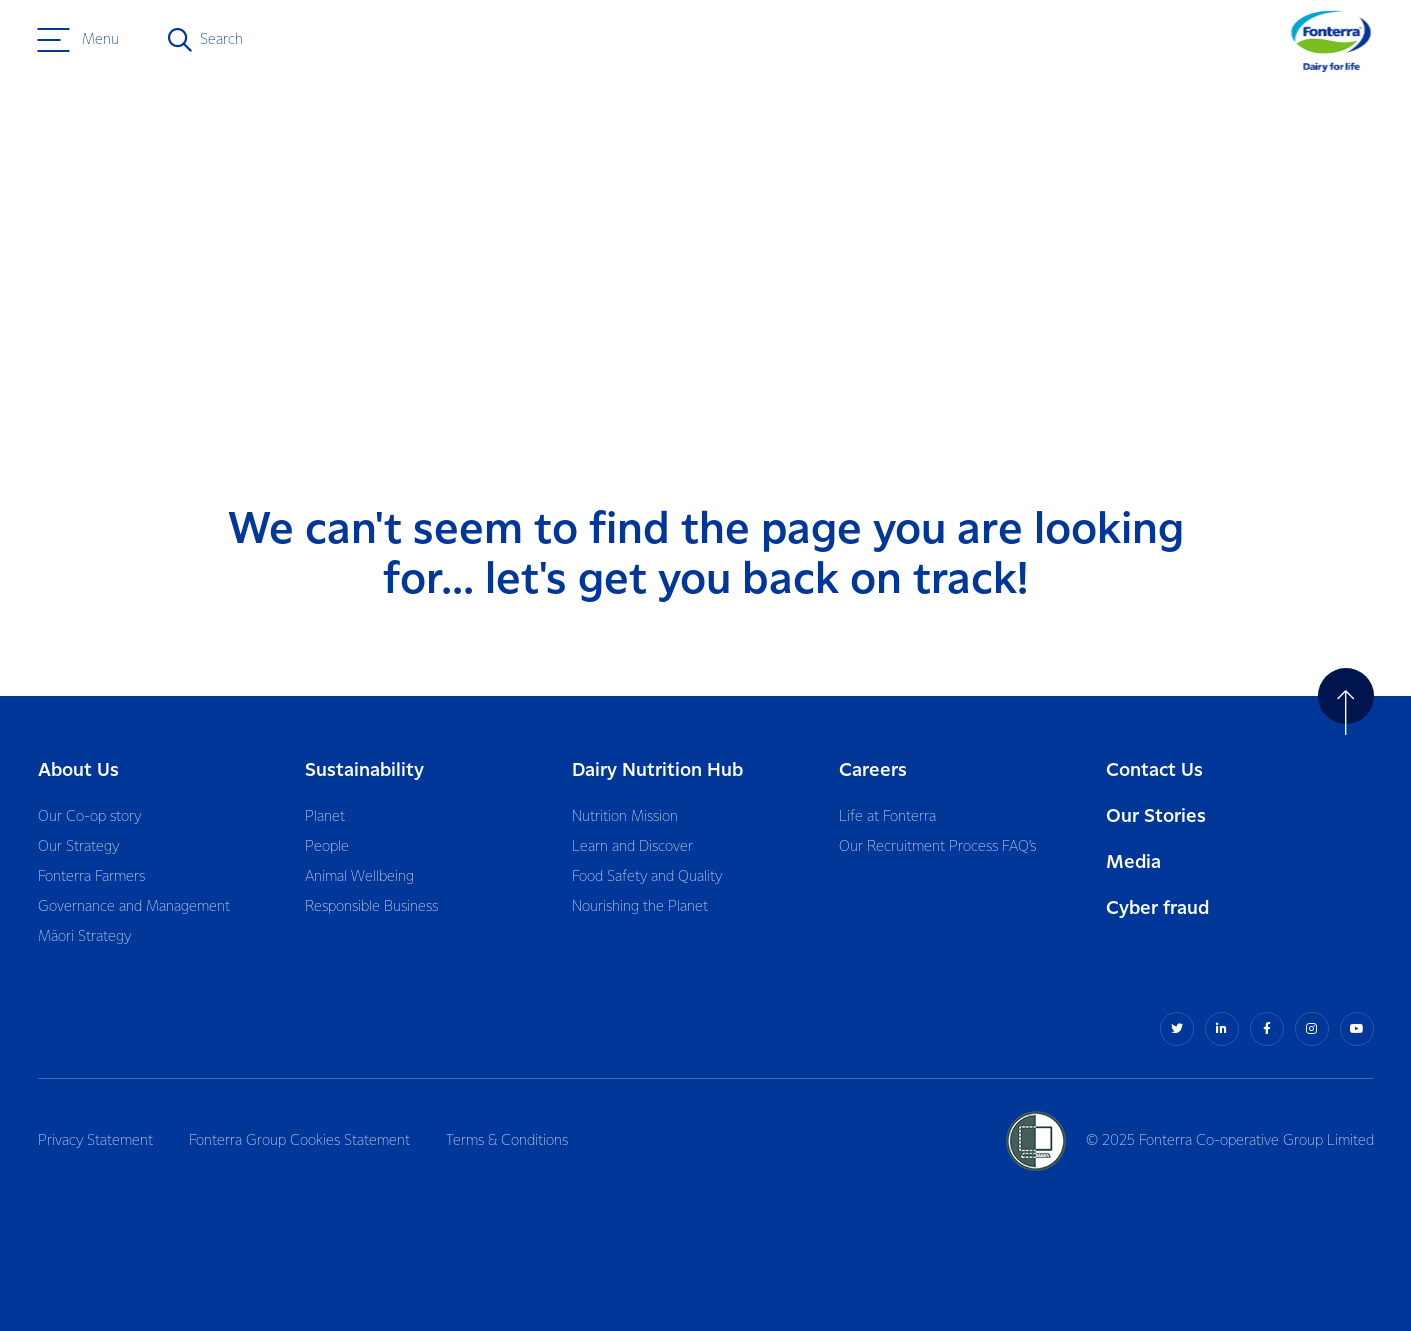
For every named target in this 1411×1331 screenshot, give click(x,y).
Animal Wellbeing (359, 877)
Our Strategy (78, 847)
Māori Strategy (84, 937)
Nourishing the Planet (640, 907)
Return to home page (1276, 201)
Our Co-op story (89, 817)
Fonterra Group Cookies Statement (299, 1141)
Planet (325, 817)
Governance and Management (134, 907)
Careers (873, 770)
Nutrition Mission (625, 817)
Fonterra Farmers (91, 877)
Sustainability (364, 770)
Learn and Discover (632, 847)
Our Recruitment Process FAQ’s (937, 847)
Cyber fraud (1157, 908)
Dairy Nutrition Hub (657, 770)
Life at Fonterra (887, 817)
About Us (78, 770)
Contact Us (1154, 770)
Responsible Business (371, 907)
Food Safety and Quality (647, 877)
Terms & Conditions (507, 1141)
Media (1133, 862)
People (327, 847)
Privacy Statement (95, 1141)
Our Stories (1156, 816)
